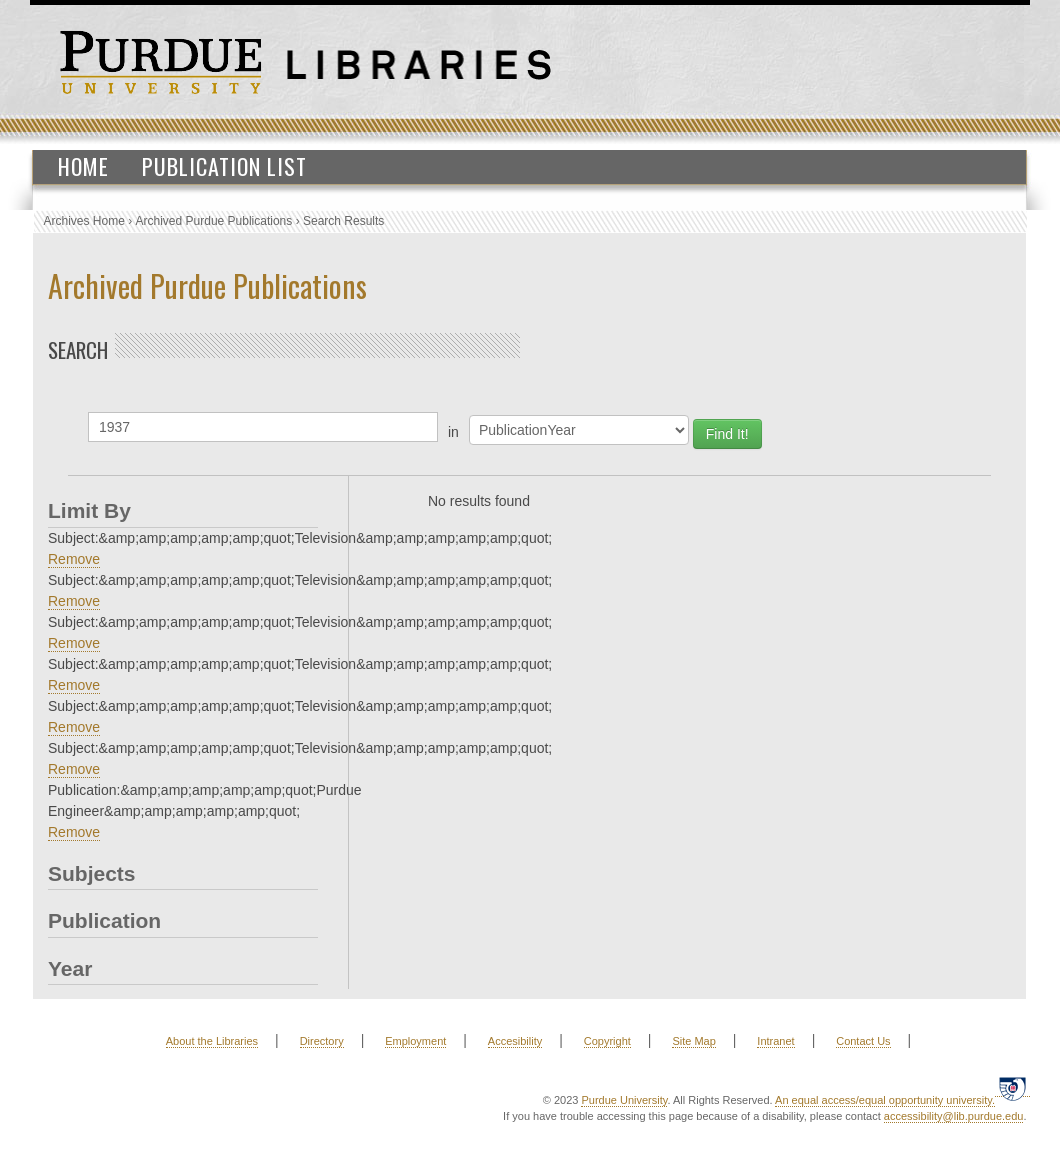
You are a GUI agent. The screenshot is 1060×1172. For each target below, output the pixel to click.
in (453, 432)
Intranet (775, 1041)
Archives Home (84, 221)
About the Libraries (212, 1041)
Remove (74, 559)
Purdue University (624, 1100)
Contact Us (863, 1041)
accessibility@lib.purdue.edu (954, 1116)
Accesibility (515, 1041)
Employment (415, 1041)
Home (83, 166)
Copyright (607, 1041)
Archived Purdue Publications (214, 221)
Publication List (224, 166)
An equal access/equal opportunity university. (885, 1100)
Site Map (693, 1041)
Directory (322, 1041)
